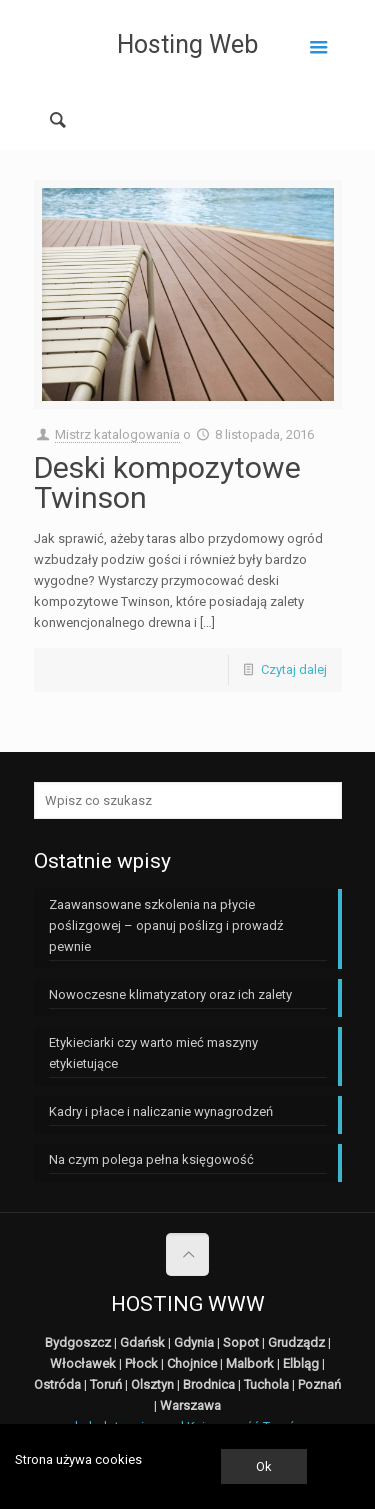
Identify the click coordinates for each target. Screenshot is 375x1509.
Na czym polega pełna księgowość (151, 1159)
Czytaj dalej (294, 669)
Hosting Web (187, 44)
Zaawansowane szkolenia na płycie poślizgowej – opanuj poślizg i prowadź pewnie (166, 925)
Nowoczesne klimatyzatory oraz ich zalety (170, 994)
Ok (264, 1466)
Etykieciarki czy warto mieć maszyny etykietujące (153, 1053)
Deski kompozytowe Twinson (167, 482)
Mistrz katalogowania (117, 434)
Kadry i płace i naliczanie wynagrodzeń (161, 1111)
